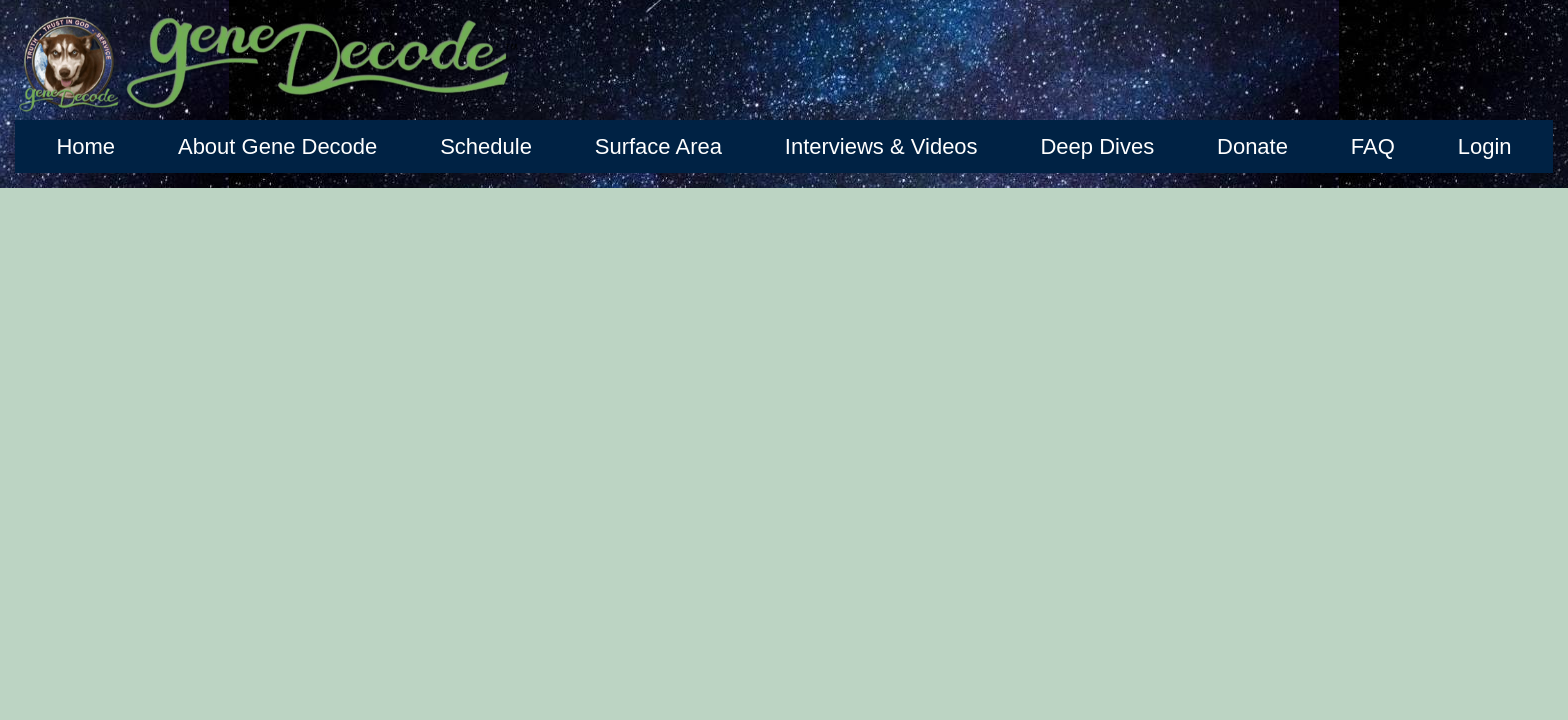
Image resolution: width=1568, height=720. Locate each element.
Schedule (486, 146)
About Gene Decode (277, 146)
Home (85, 146)
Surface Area (658, 146)
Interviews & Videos (881, 146)
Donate (1252, 146)
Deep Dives (1097, 146)
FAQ (1373, 146)
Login (1485, 146)
